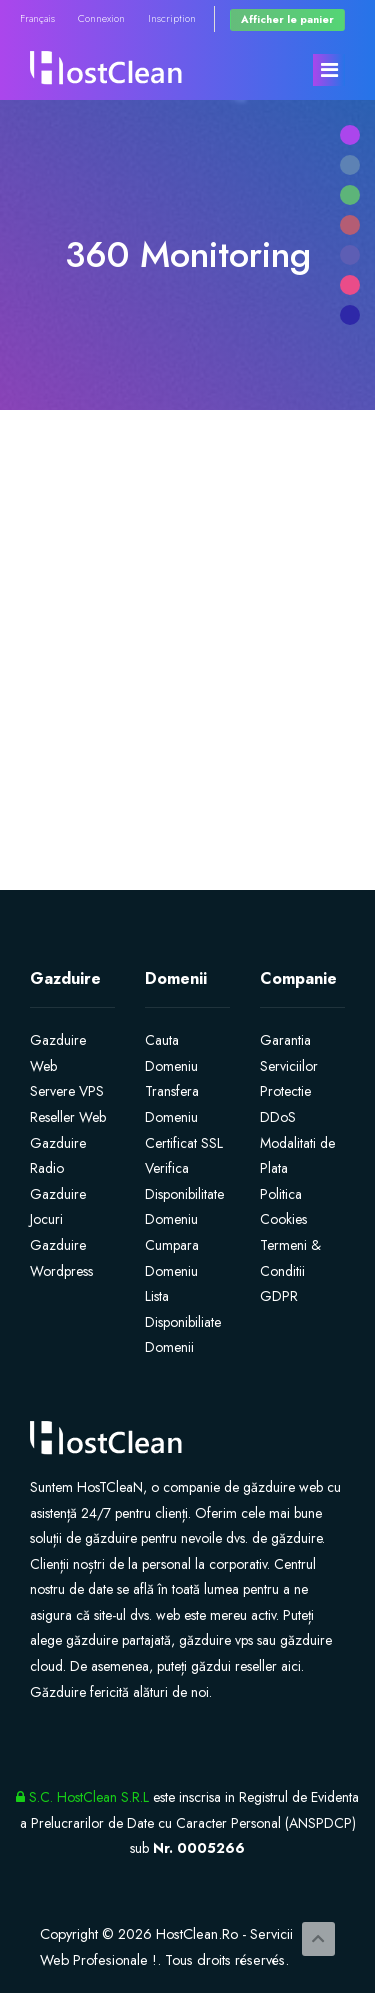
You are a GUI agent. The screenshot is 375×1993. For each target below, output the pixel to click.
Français (37, 18)
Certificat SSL (184, 1143)
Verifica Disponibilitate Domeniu (184, 1193)
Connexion (101, 18)
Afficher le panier (287, 19)
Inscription (172, 18)
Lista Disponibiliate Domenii (183, 1321)
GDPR (279, 1296)
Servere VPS (67, 1091)
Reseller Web (68, 1117)
